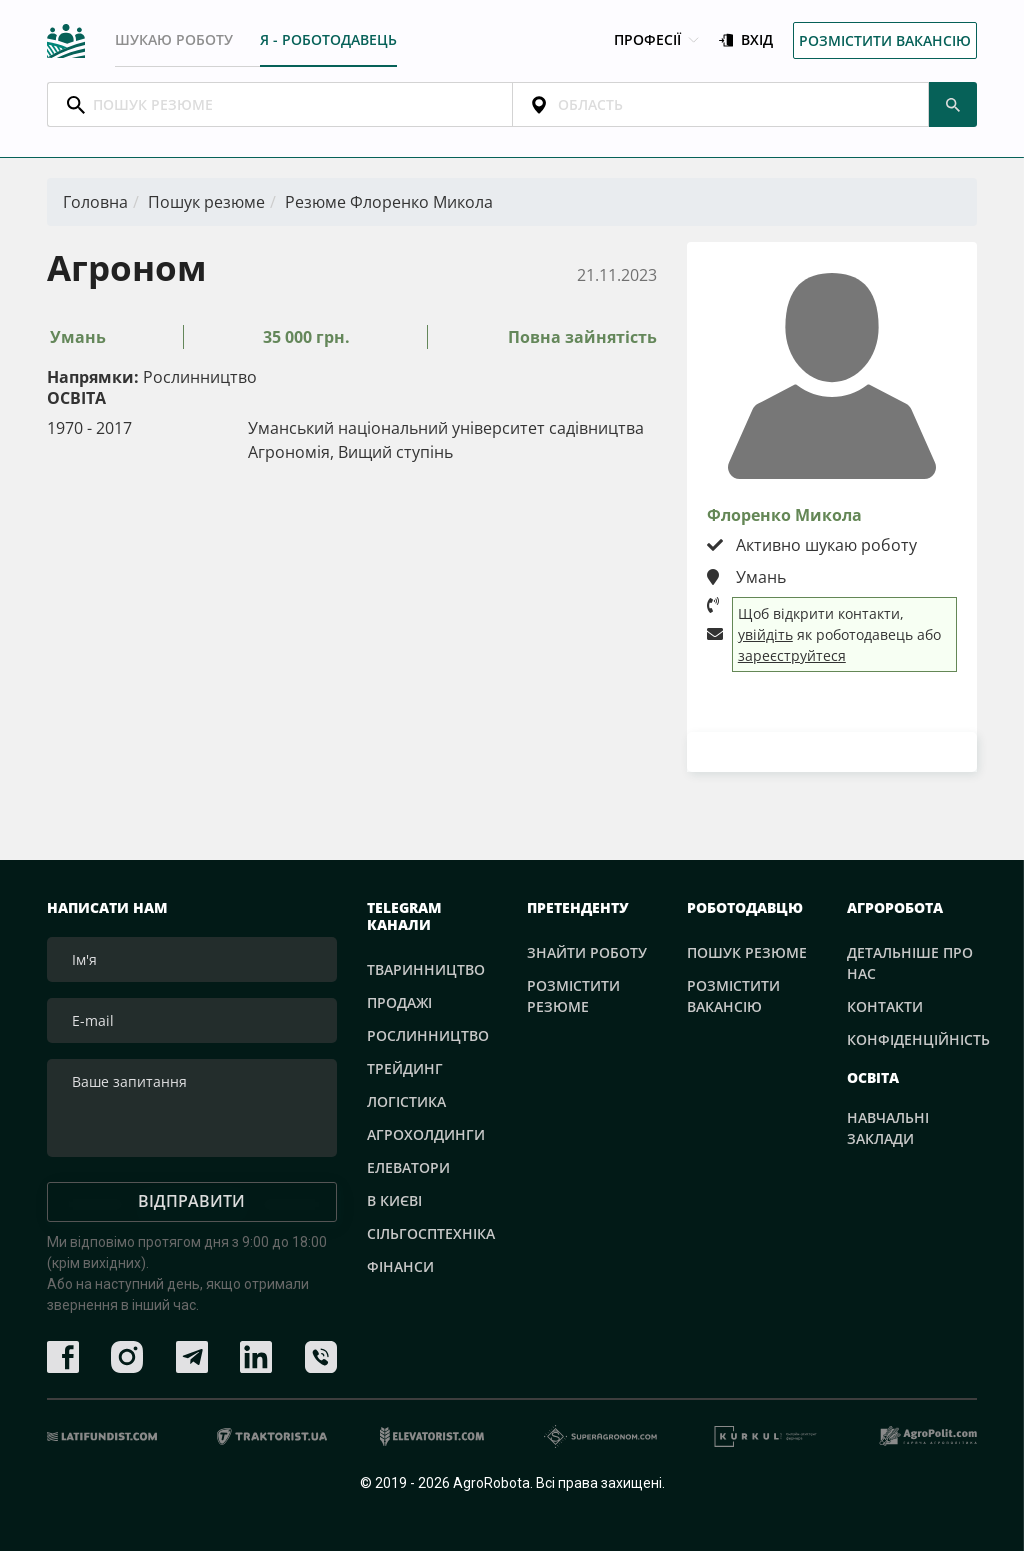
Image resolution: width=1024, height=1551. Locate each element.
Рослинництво (428, 1034)
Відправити (191, 1201)
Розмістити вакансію (885, 40)
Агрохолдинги (426, 1133)
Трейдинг (405, 1067)
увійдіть (765, 634)
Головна (95, 202)
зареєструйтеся (792, 655)
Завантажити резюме (832, 750)
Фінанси (400, 1265)
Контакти (885, 1006)
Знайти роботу (587, 952)
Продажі (399, 1001)
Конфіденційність (918, 1039)
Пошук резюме (206, 202)
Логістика (406, 1100)
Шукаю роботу (174, 39)
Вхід (746, 40)
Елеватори (408, 1166)
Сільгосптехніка (431, 1232)
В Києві (394, 1199)
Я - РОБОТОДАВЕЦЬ (328, 39)
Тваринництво (426, 968)
